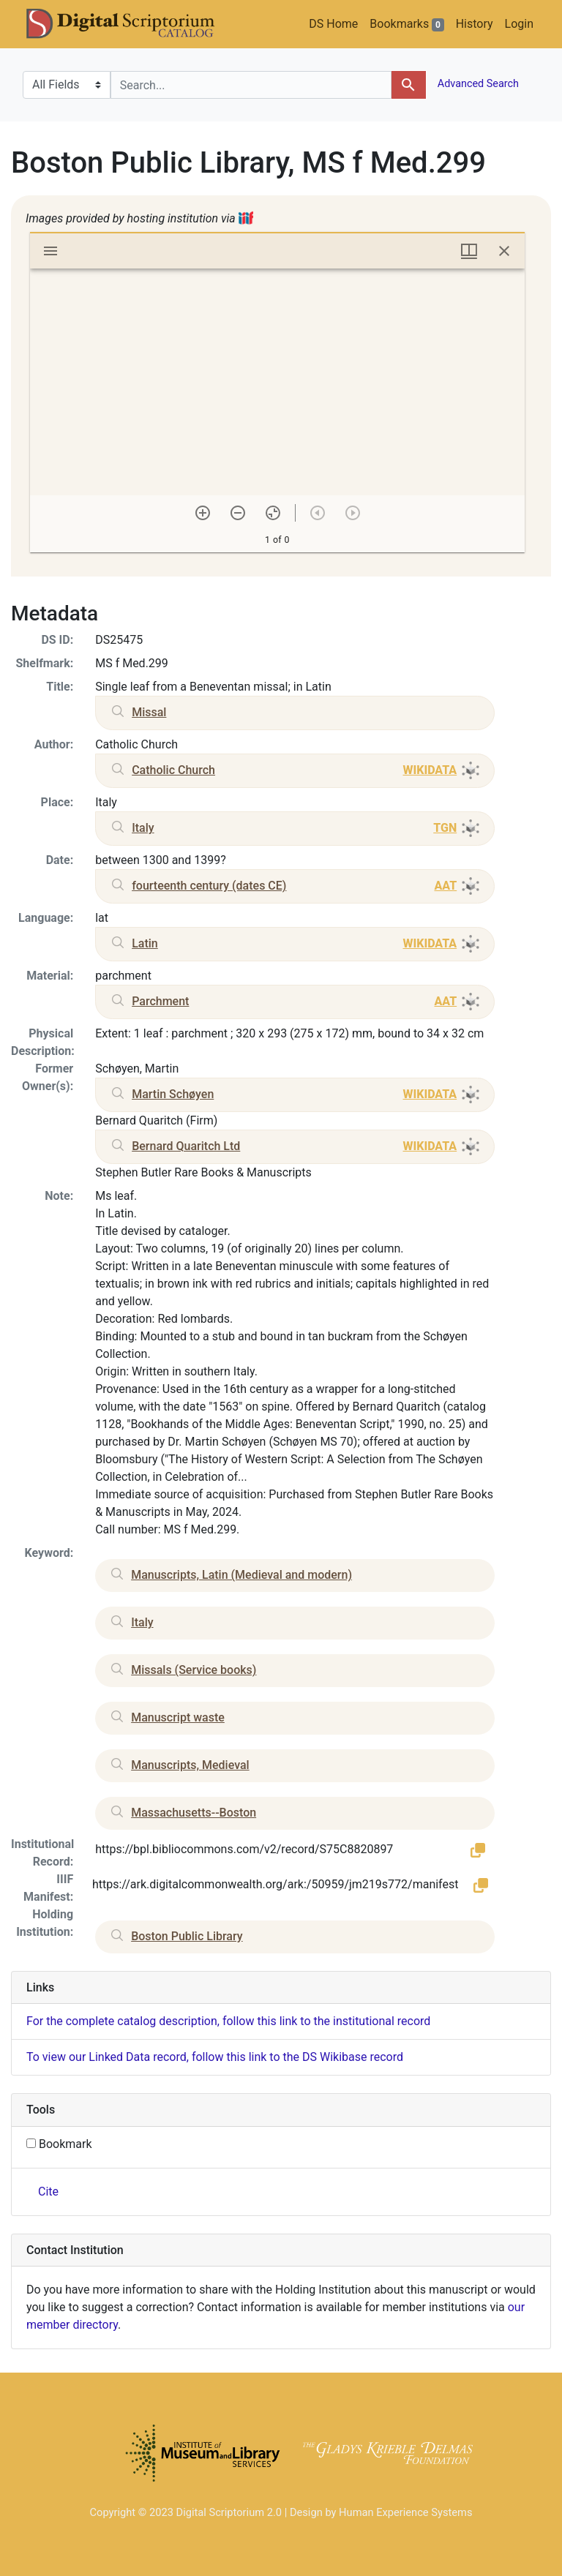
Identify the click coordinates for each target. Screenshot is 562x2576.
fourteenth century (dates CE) (209, 886)
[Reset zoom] (273, 512)
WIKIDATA (429, 770)
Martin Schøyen (173, 1094)
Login (519, 24)
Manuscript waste (178, 1717)
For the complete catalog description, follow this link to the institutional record (228, 2021)
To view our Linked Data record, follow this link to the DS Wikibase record (214, 2057)
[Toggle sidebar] (50, 251)
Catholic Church (173, 770)
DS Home (333, 24)
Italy (143, 828)
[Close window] (504, 251)
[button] (478, 1849)
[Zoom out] (237, 512)
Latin (145, 943)
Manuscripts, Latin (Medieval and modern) (241, 1575)
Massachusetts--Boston (193, 1813)
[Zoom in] (202, 512)
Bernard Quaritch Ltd (186, 1146)
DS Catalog (132, 24)
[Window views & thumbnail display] (469, 251)
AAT (445, 886)
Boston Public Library (186, 1936)
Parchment (160, 1001)
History (474, 24)
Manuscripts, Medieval (190, 1765)
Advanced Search (477, 84)
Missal (149, 712)
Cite (48, 2191)
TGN (445, 828)
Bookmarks (406, 24)
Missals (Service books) (193, 1670)
